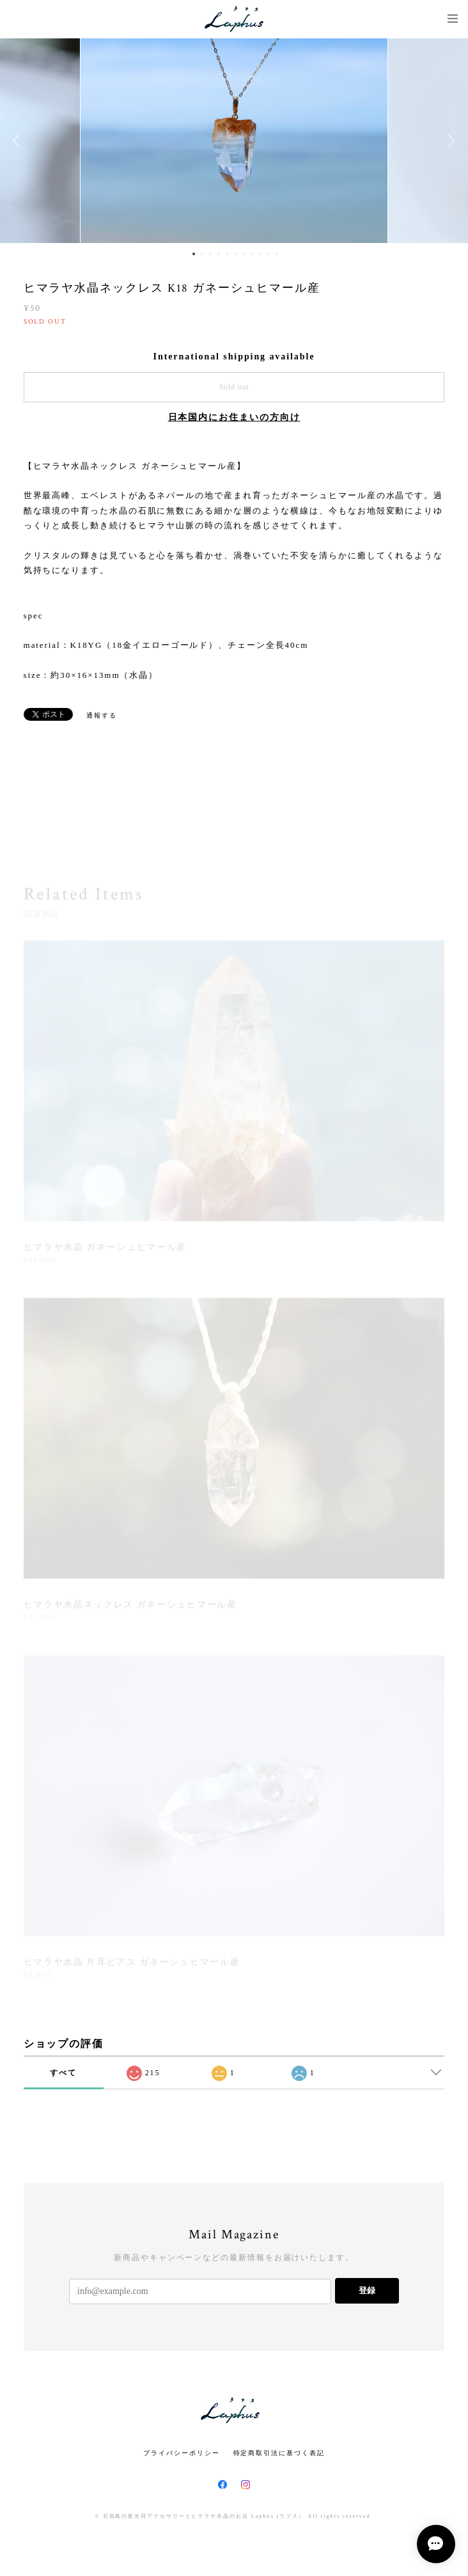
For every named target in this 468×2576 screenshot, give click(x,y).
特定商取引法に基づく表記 (279, 2452)
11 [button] (277, 254)
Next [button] (448, 140)
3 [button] (210, 254)
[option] (234, 140)
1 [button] (193, 254)
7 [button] (243, 254)
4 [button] (218, 254)
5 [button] (227, 254)
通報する (101, 715)
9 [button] (260, 254)
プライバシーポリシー (181, 2452)
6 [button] (235, 254)
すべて (63, 2072)
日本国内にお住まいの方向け (234, 417)
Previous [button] (19, 140)
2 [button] (202, 254)
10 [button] (268, 254)
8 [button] (252, 254)
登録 (367, 2290)
